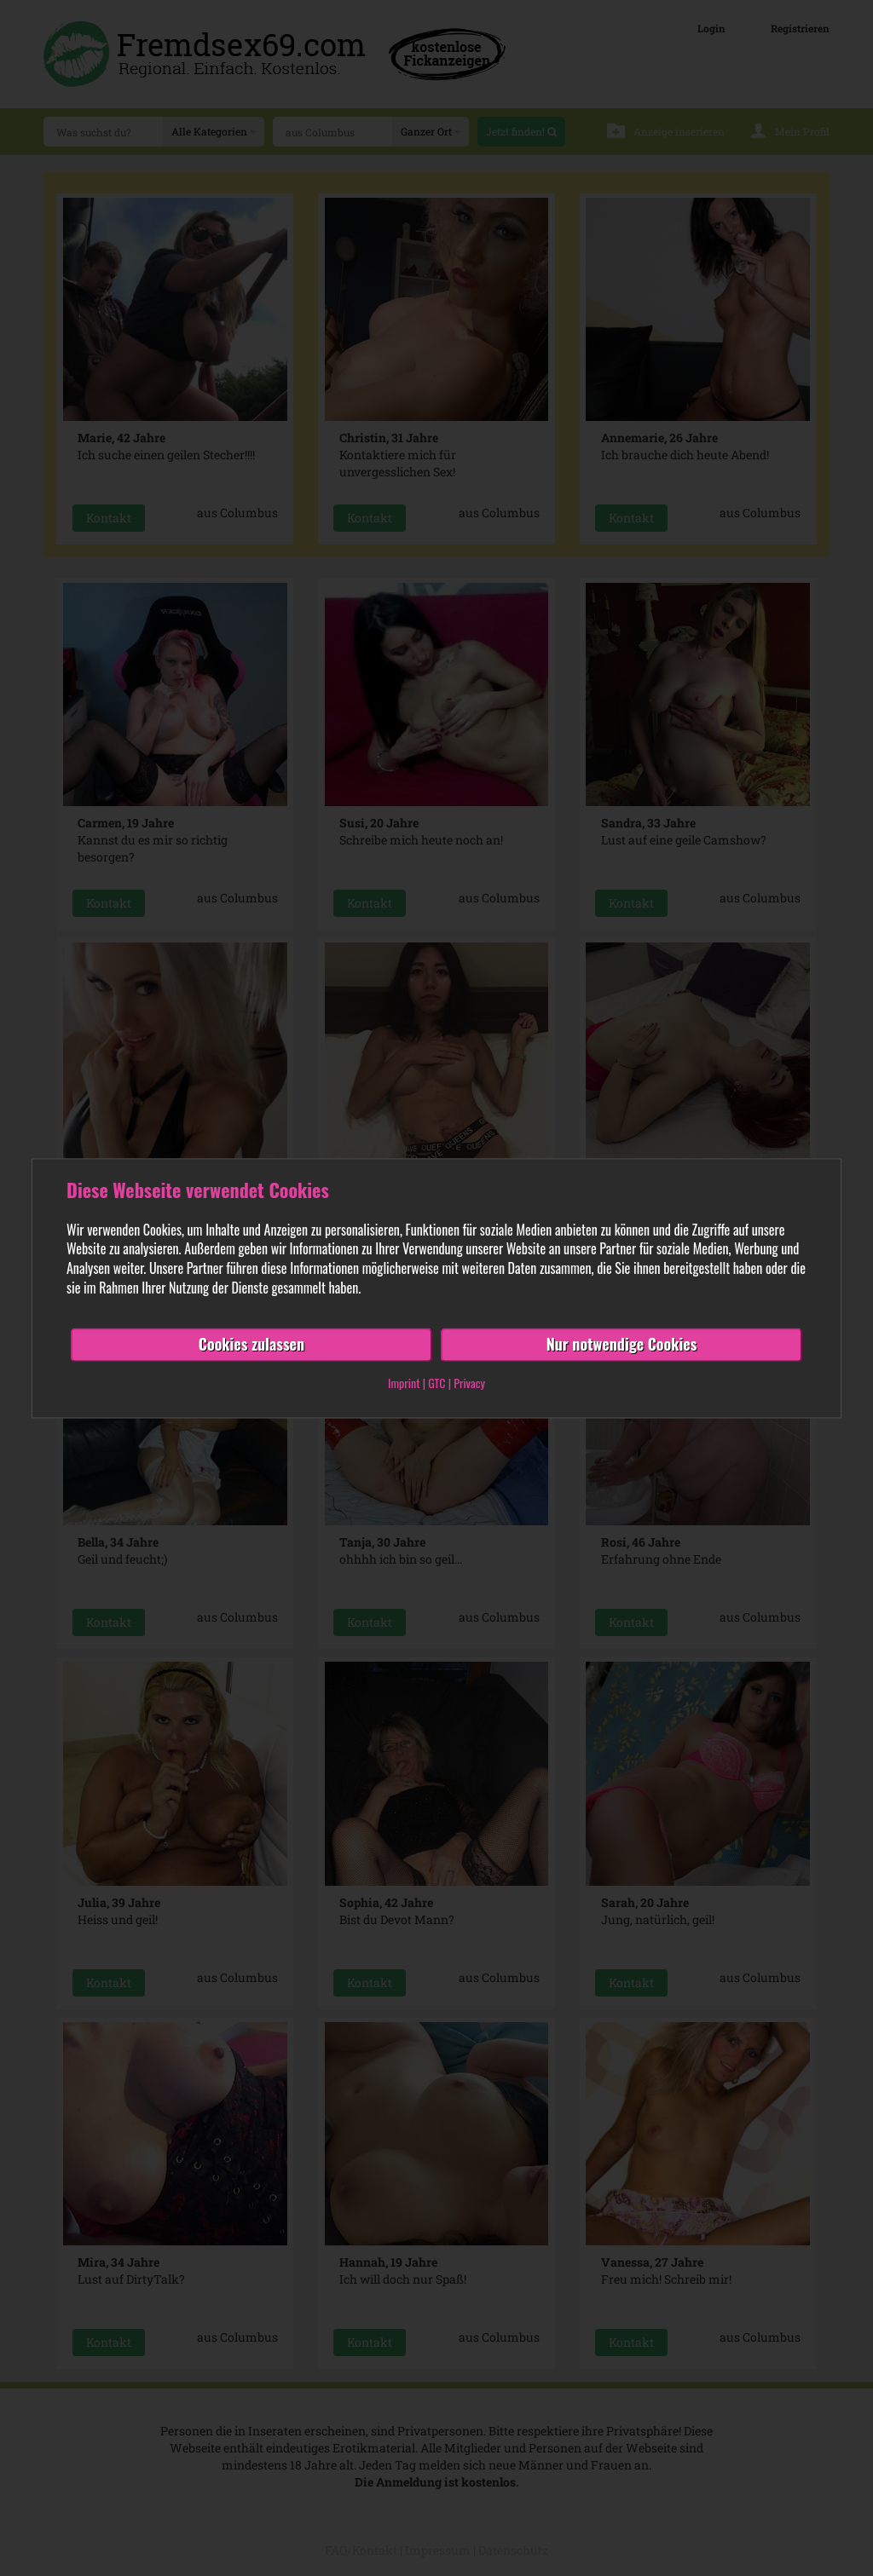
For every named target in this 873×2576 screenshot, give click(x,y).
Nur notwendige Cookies (621, 1344)
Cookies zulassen (251, 1344)
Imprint (403, 1383)
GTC (436, 1383)
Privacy (469, 1383)
